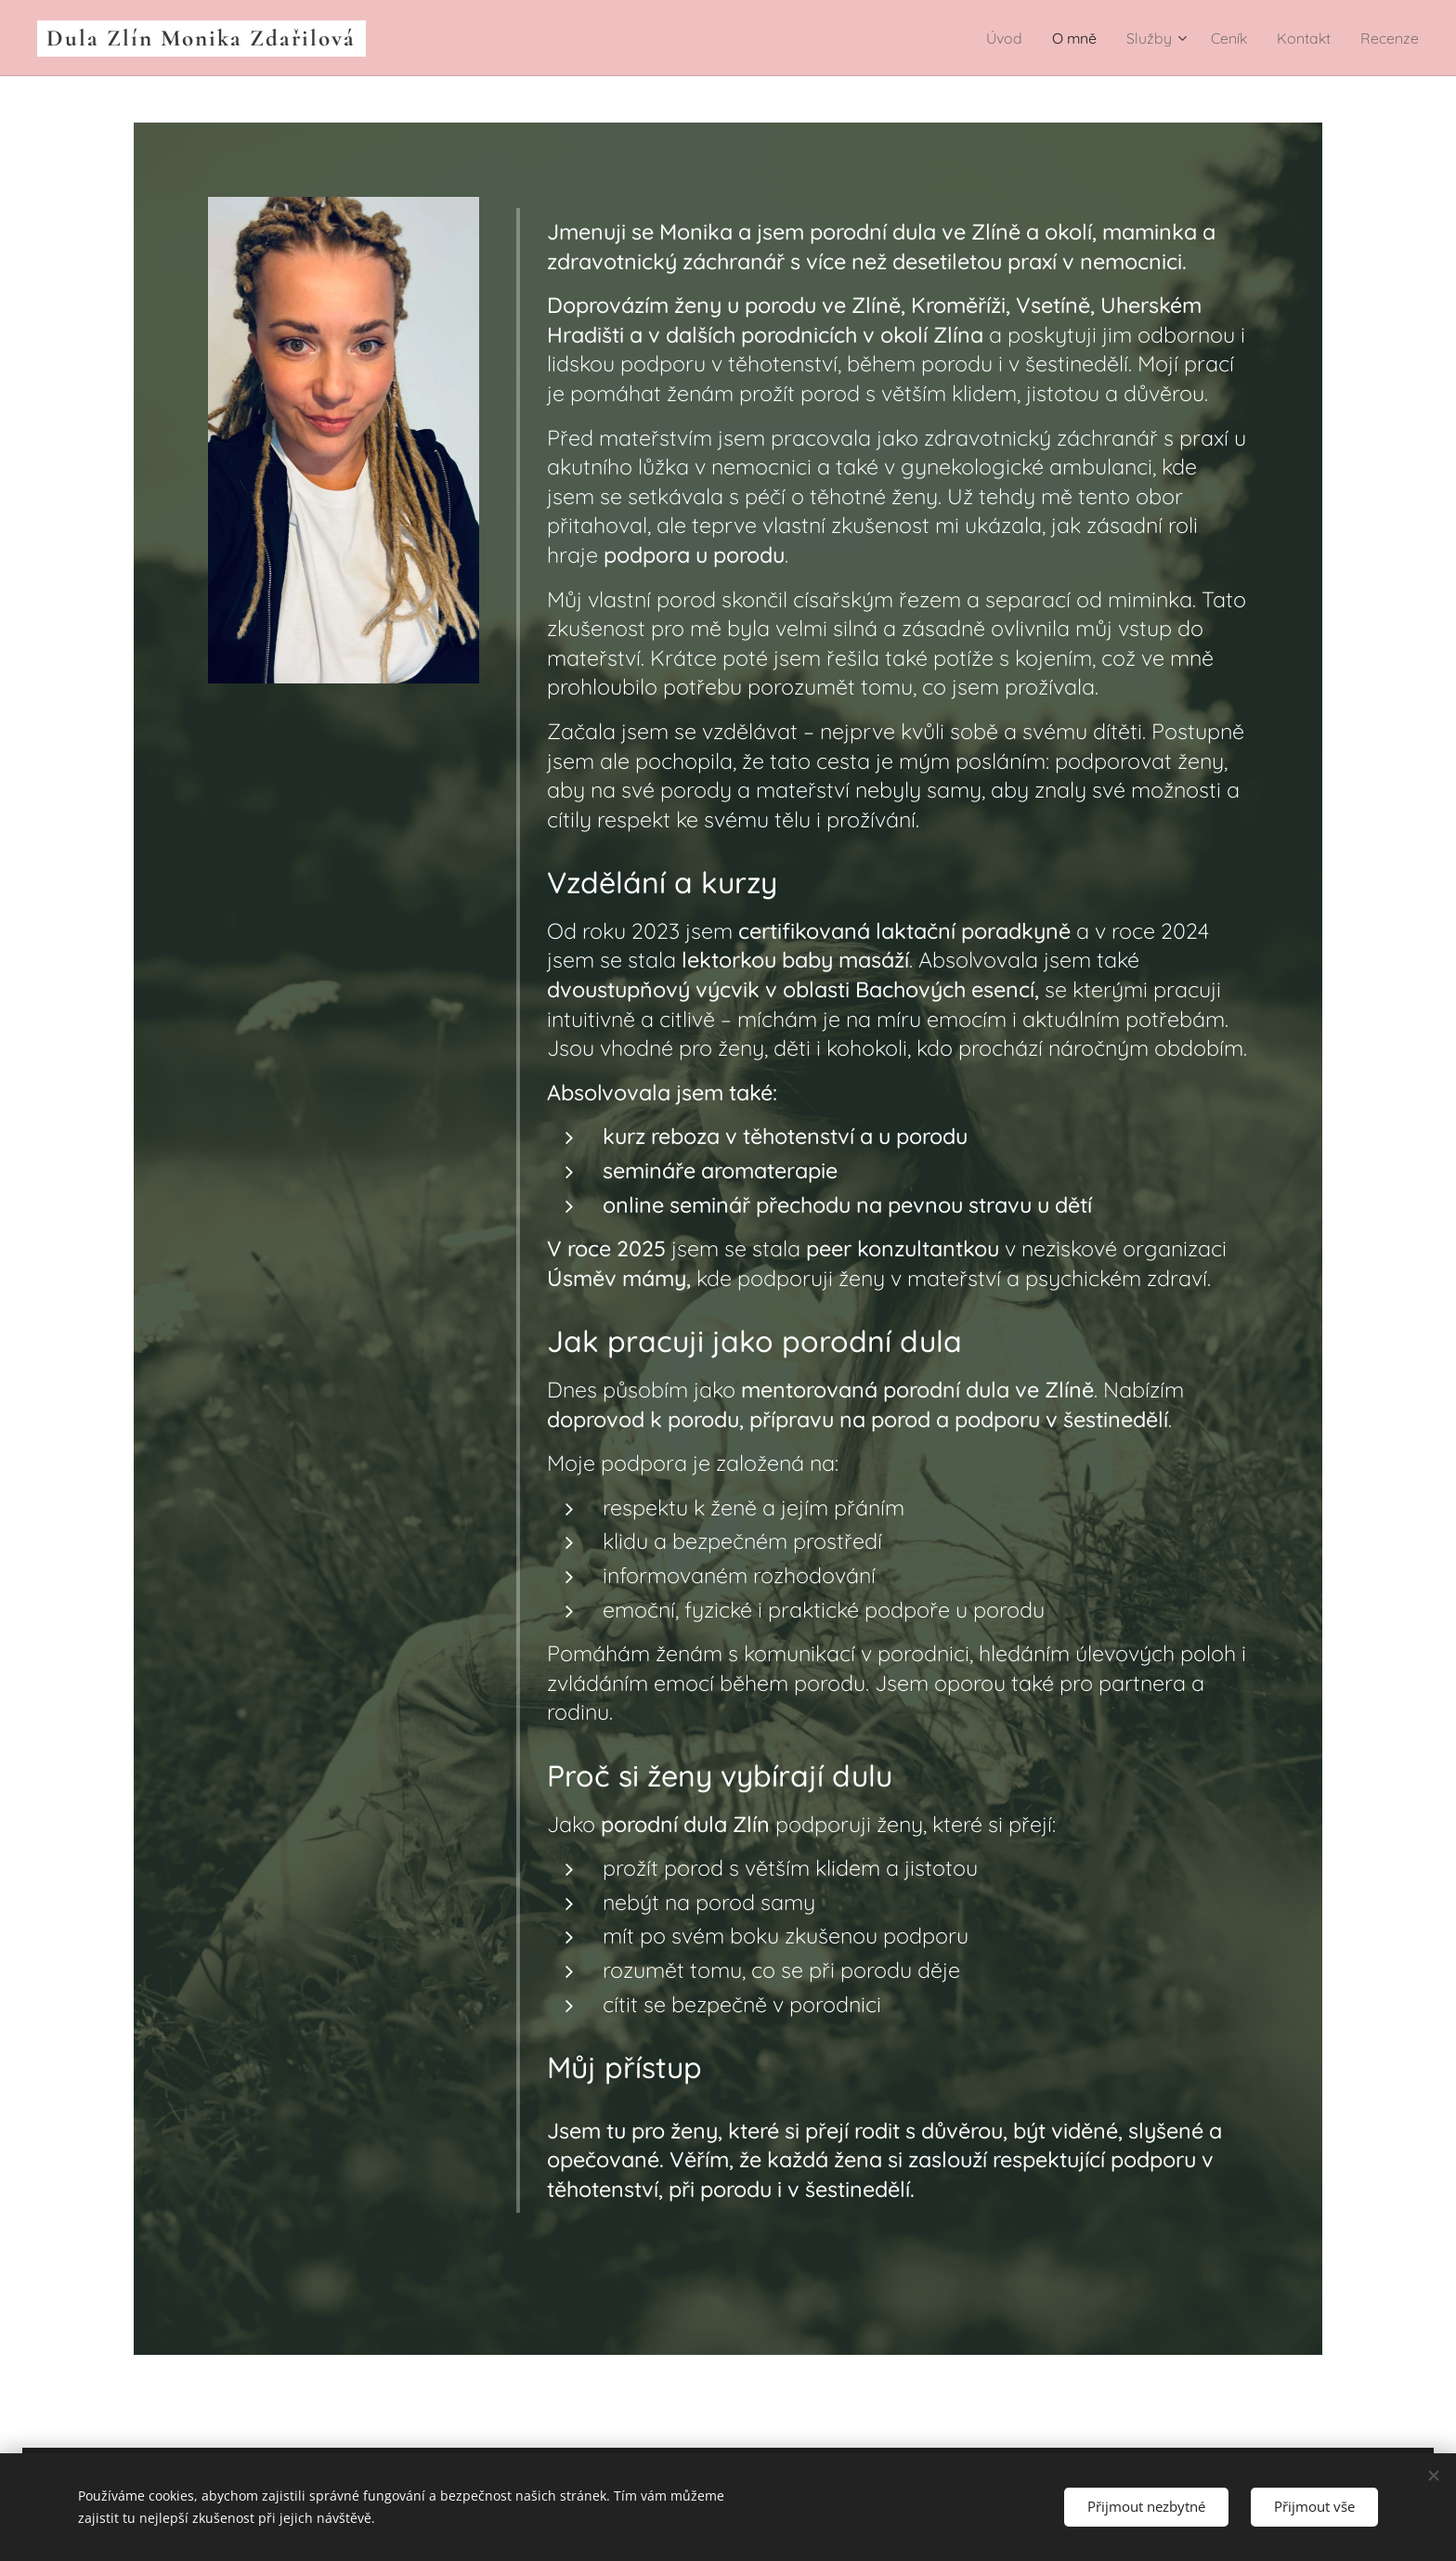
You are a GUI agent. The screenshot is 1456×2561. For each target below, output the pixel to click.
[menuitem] (986, 38)
